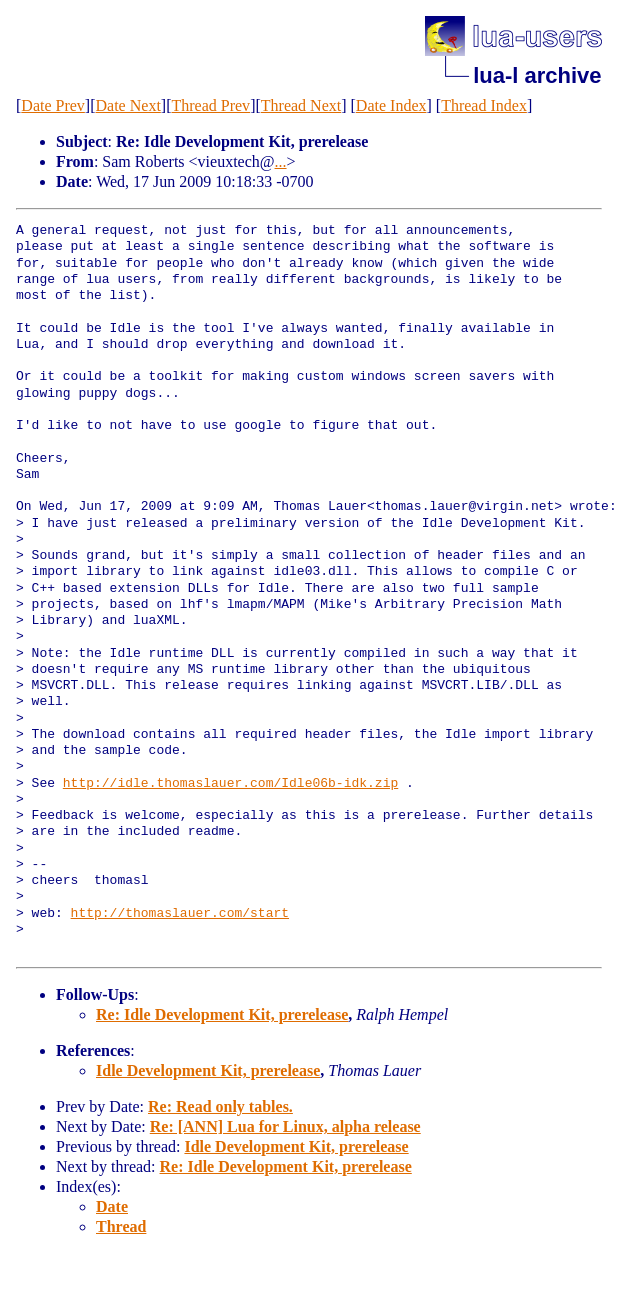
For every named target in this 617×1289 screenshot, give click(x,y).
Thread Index (484, 105)
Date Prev (53, 105)
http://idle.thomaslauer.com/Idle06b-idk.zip (230, 784)
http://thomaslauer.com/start (180, 914)
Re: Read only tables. (220, 1106)
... (281, 161)
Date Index (391, 105)
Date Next (128, 105)
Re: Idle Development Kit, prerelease (222, 1014)
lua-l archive (537, 75)
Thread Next (301, 105)
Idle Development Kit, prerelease (208, 1070)
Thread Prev (210, 105)
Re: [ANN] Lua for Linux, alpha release (285, 1126)
